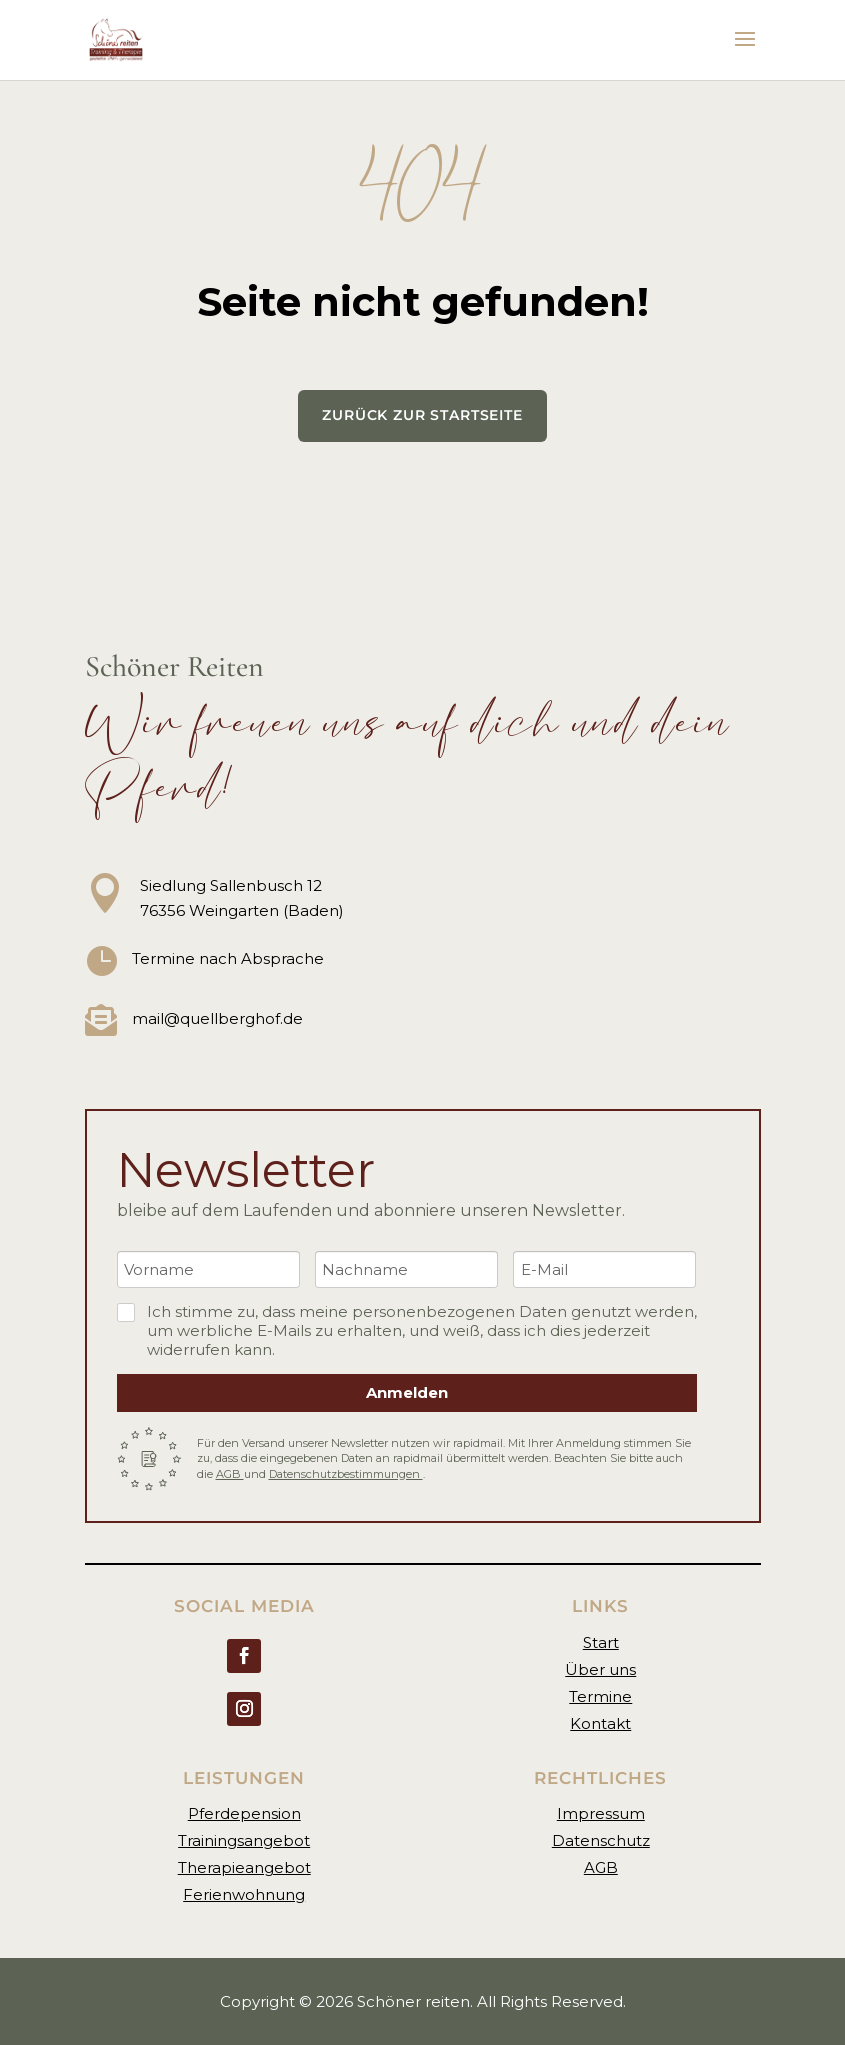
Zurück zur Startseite (422, 415)
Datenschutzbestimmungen (346, 1474)
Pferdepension (244, 1813)
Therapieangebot (244, 1867)
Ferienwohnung (244, 1894)
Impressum (601, 1813)
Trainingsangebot (244, 1840)
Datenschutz (601, 1840)
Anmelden (407, 1392)
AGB (230, 1474)
